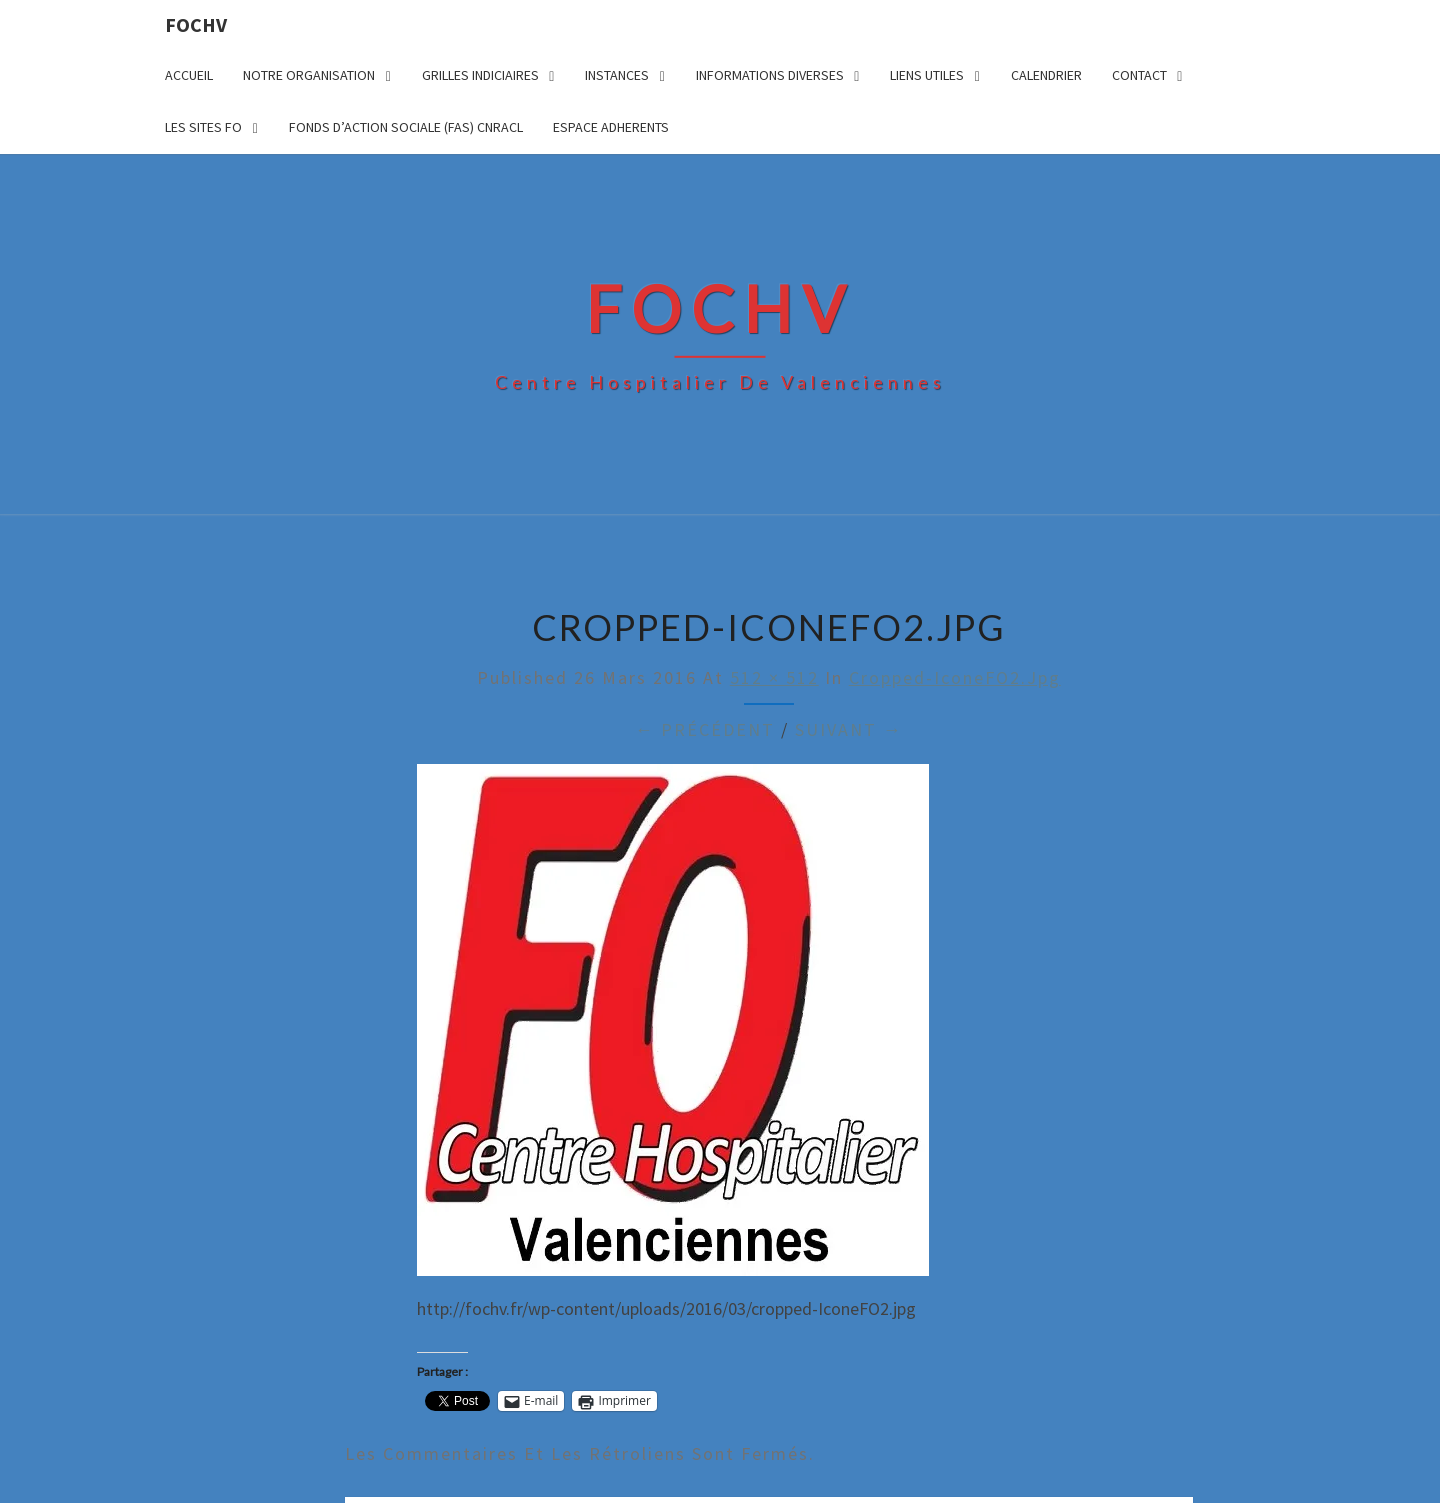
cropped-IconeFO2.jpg (955, 677)
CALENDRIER (1046, 75)
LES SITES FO (203, 127)
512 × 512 (774, 677)
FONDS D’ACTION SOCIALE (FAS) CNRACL (406, 127)
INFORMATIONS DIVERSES (770, 75)
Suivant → (849, 729)
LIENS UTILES (927, 75)
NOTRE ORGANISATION (309, 75)
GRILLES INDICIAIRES (480, 75)
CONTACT (1139, 75)
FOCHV (196, 24)
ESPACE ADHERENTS (611, 127)
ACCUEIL (189, 75)
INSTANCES (617, 75)
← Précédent (705, 729)
